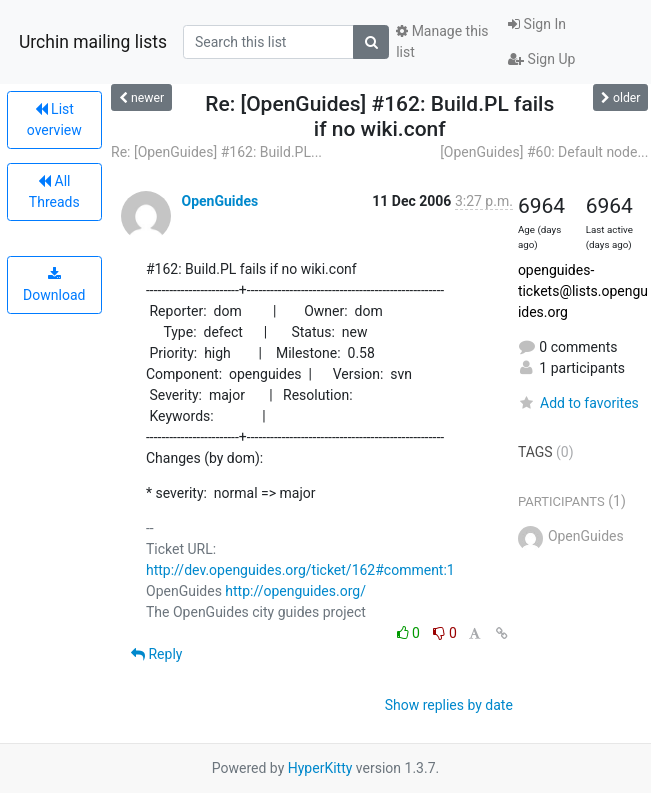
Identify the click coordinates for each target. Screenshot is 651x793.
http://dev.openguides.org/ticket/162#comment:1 (300, 570)
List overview (54, 119)
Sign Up (541, 59)
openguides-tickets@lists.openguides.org (583, 291)
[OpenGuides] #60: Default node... (544, 152)
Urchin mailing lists (93, 42)
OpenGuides (219, 201)
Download (54, 285)
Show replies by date (449, 705)
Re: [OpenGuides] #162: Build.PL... (216, 152)
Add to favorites (578, 403)
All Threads (54, 191)
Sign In (537, 24)
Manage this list (442, 41)
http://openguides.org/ (295, 591)
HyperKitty (320, 768)
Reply (156, 654)
